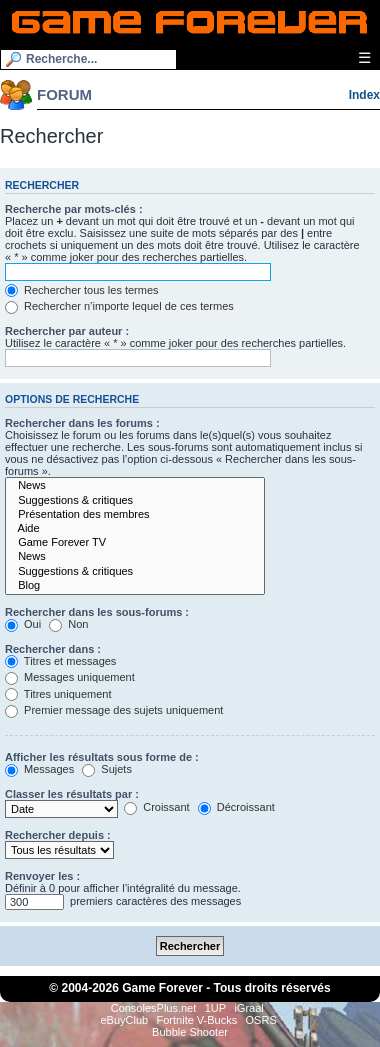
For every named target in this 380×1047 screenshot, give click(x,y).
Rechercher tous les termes (82, 290)
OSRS (261, 1020)
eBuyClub (124, 1020)
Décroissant (236, 807)
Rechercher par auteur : (67, 331)
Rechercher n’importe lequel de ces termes (119, 306)
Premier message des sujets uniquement (114, 710)
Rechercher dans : (53, 649)
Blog (135, 586)
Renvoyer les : (42, 876)
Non (68, 624)
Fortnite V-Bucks (197, 1020)
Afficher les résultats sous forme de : (102, 757)
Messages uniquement (70, 677)
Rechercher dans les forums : (82, 423)
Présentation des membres (135, 515)
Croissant (157, 807)
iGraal (248, 1008)
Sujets (107, 769)
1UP (215, 1008)
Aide (135, 529)
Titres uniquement (58, 694)
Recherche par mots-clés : (74, 209)
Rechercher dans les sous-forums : (97, 612)
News (135, 486)
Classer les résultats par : (72, 794)
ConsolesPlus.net (154, 1008)
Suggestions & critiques (135, 501)
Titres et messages (60, 661)
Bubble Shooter (190, 1032)
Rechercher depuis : (58, 835)
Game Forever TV (135, 543)
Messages (39, 769)
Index (364, 95)
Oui (23, 624)
